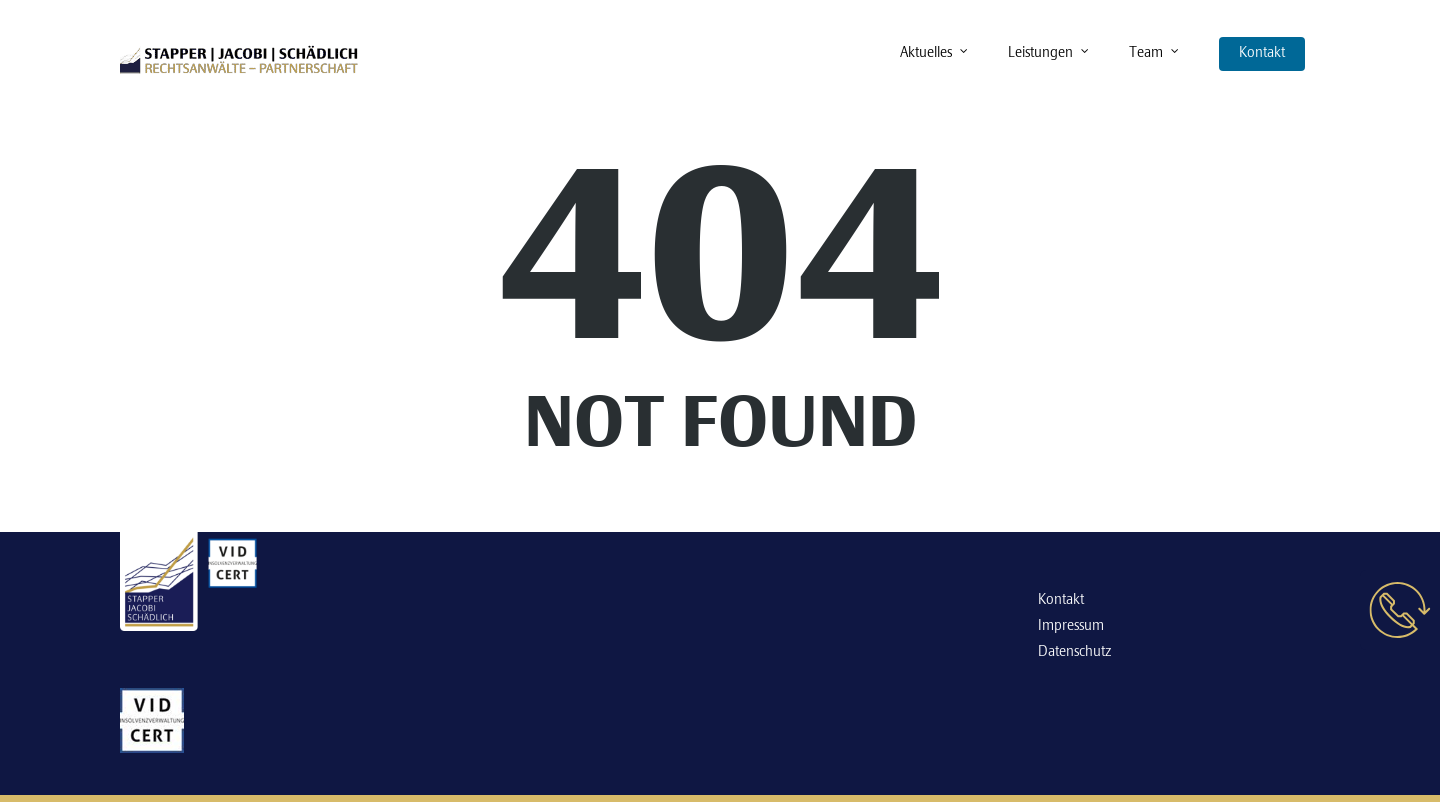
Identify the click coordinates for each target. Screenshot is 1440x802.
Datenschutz (1074, 652)
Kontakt (1262, 53)
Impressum (1071, 626)
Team (1155, 54)
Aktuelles (935, 54)
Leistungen (1049, 54)
